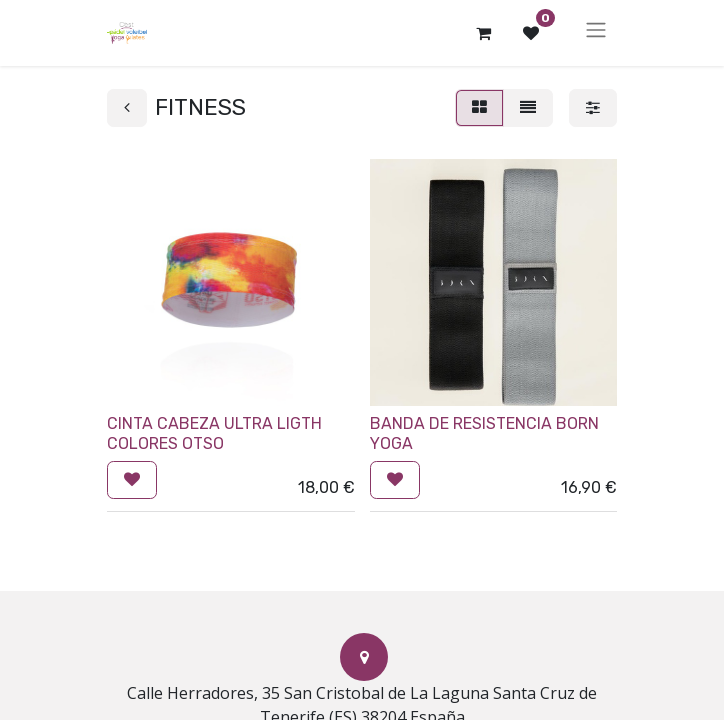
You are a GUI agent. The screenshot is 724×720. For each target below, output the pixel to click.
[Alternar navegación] (596, 33)
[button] (132, 480)
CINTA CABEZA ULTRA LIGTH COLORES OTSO (214, 433)
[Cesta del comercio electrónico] (483, 33)
